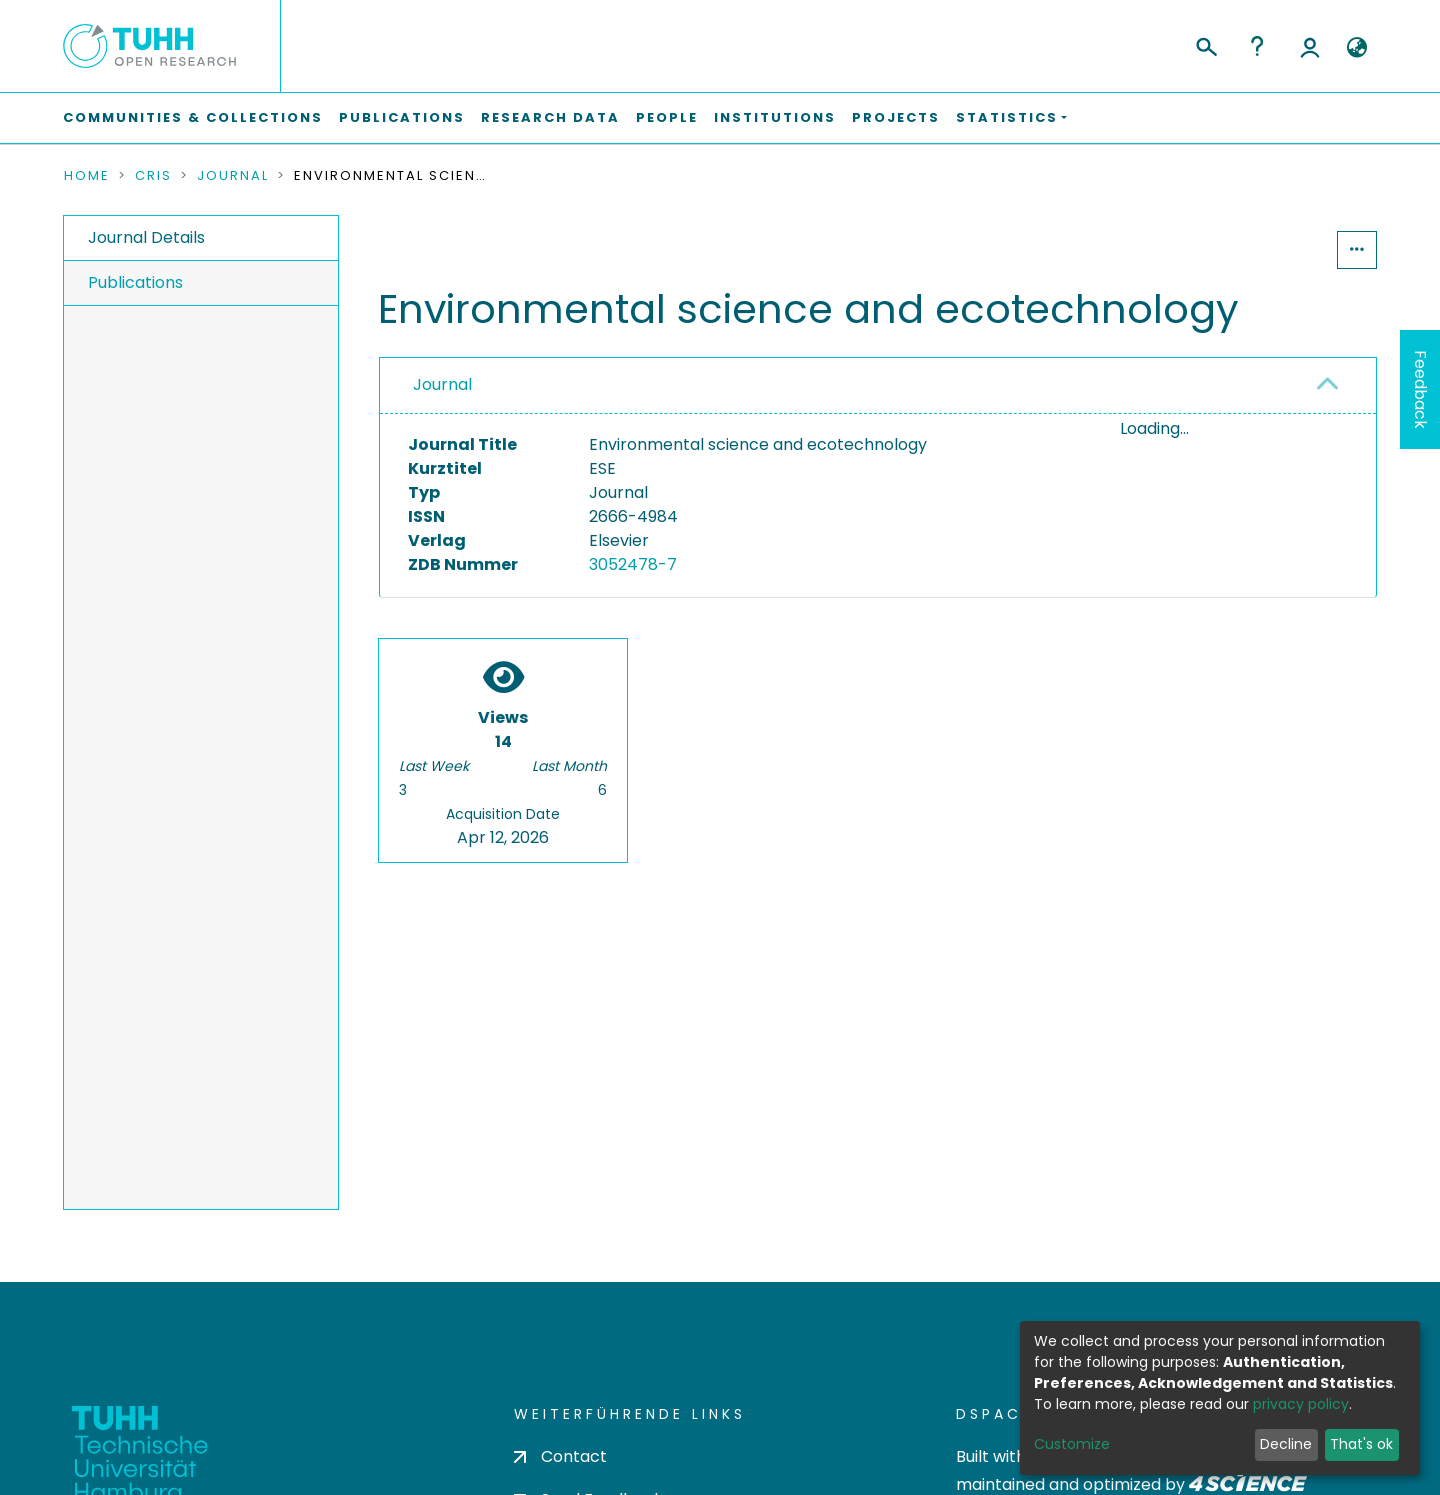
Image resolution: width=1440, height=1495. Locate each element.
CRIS (153, 176)
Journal (233, 176)
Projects (896, 117)
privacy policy (1301, 1404)
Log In (1310, 46)
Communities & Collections (193, 117)
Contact (560, 1456)
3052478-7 (633, 564)
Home (87, 176)
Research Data (550, 117)
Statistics (1276, 249)
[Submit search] (1205, 44)
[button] (1356, 48)
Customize (1072, 1444)
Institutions (775, 117)
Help (1257, 46)
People (667, 117)
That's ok (1361, 1444)
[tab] (878, 386)
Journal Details (146, 237)
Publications (402, 117)
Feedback (1420, 389)
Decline (1286, 1444)
